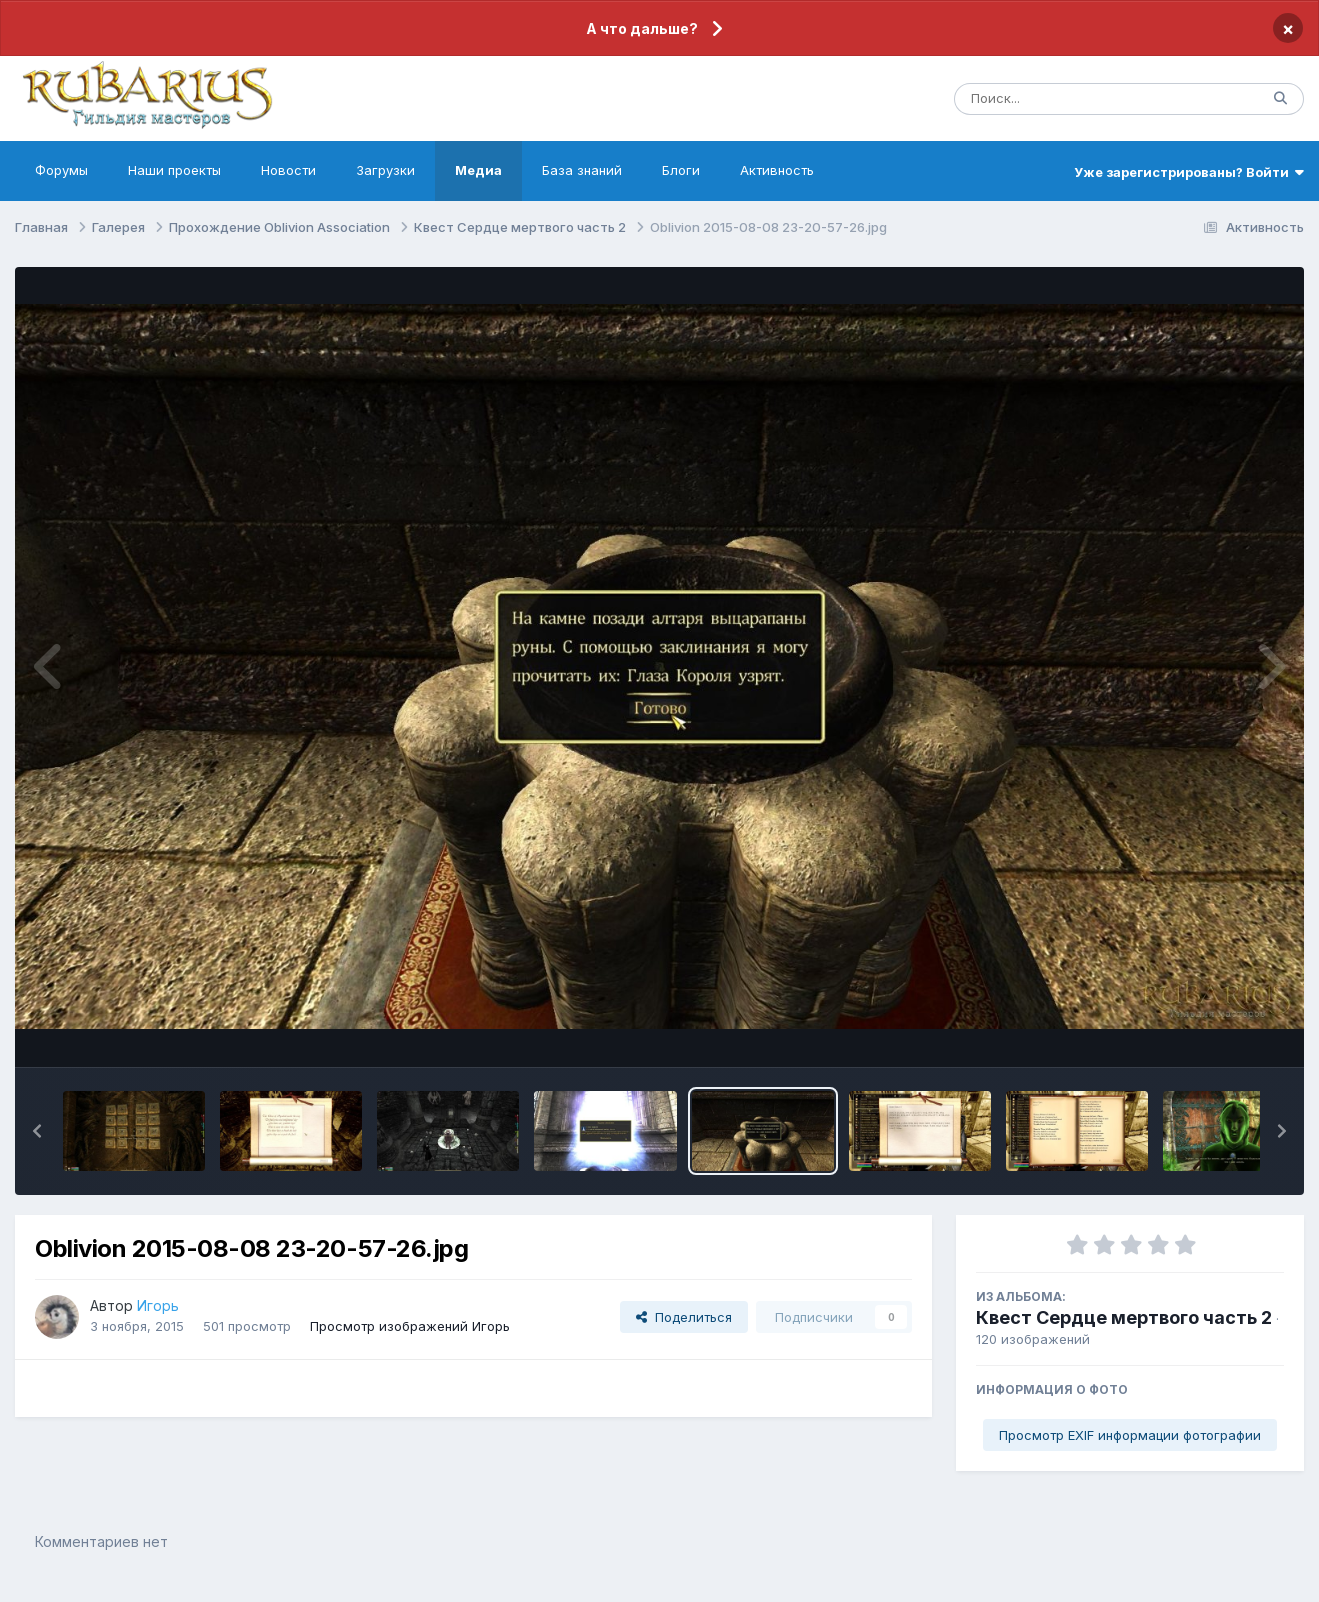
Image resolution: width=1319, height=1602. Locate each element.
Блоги (681, 170)
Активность (777, 170)
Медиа (478, 170)
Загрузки (385, 170)
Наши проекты (174, 170)
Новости (288, 170)
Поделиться (684, 1317)
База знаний (582, 170)
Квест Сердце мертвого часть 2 (1124, 1318)
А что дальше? (642, 28)
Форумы (61, 170)
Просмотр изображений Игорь (410, 1326)
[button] (37, 1131)
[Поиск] (1068, 99)
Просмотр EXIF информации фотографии (1130, 1435)
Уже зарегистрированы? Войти (1189, 172)
